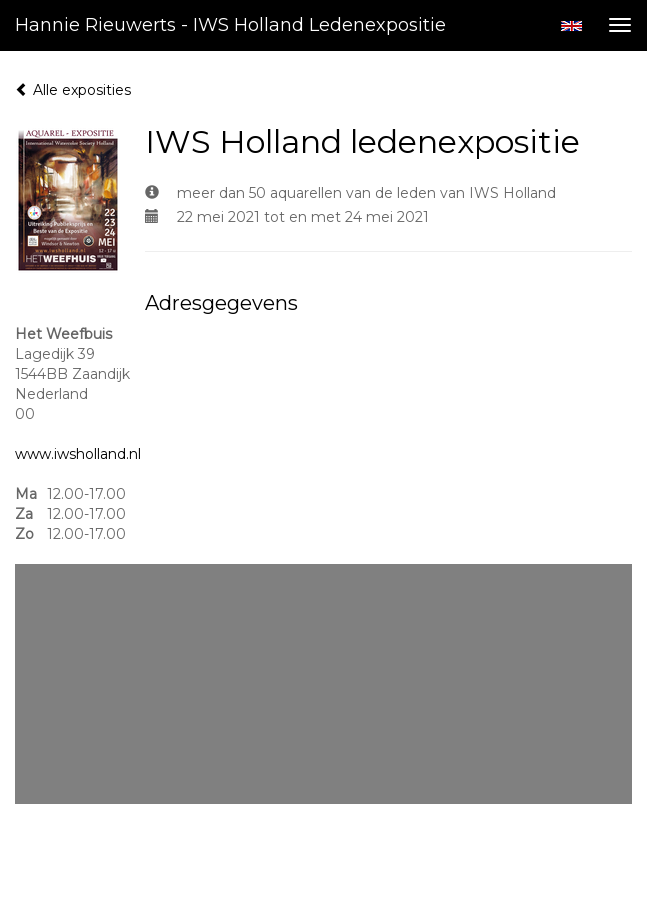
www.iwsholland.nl (78, 454)
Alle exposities (73, 90)
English (571, 26)
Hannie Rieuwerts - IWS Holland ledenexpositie (230, 25)
